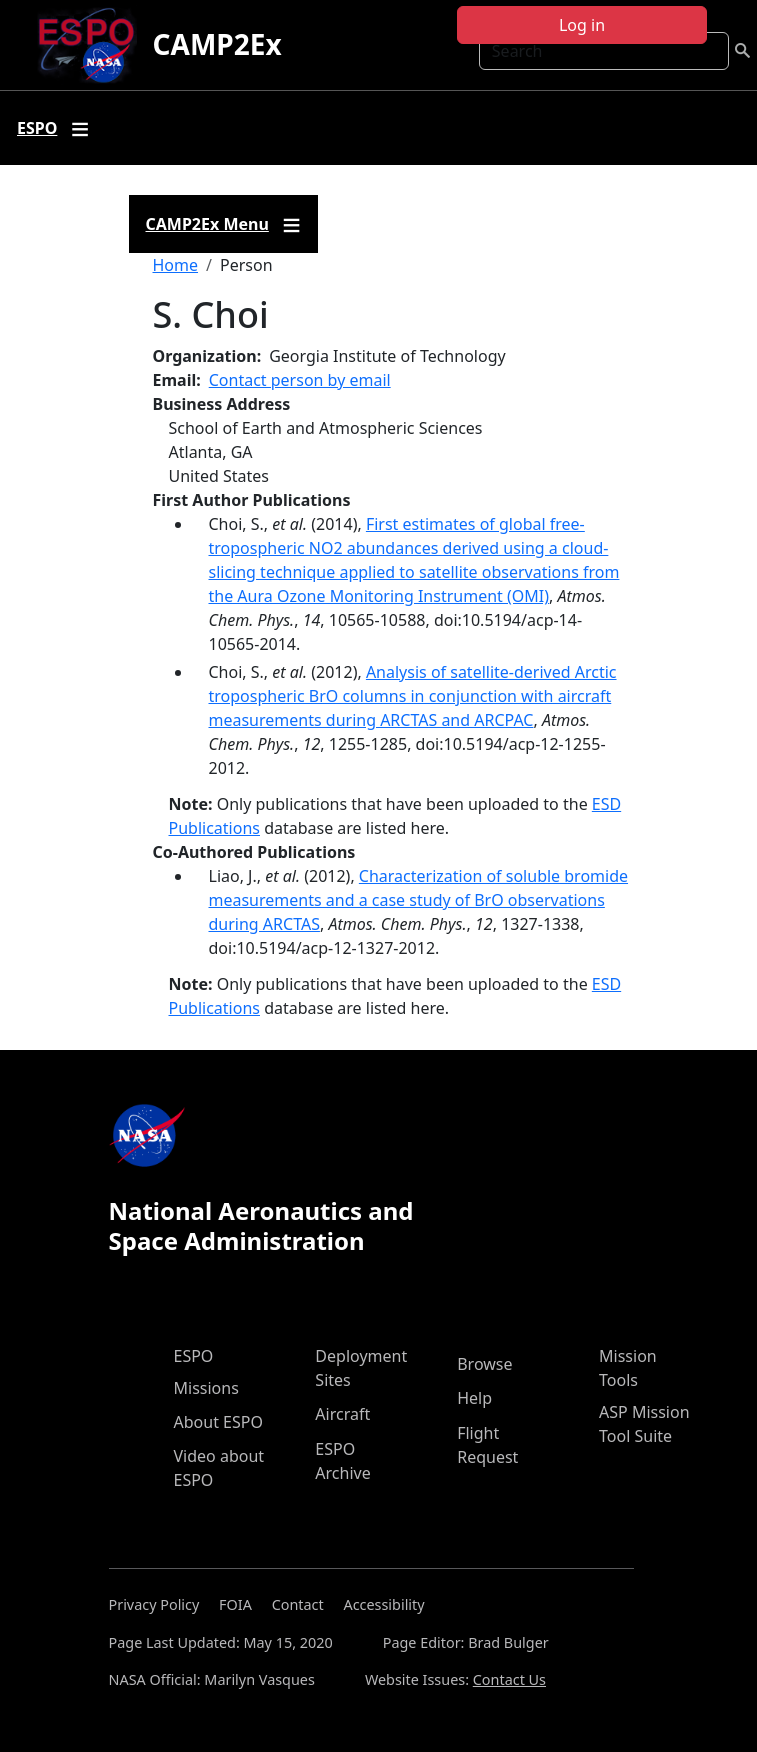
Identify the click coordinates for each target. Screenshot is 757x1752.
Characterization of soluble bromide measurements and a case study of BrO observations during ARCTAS (419, 900)
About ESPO (218, 1422)
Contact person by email (300, 380)
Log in (582, 25)
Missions (206, 1388)
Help (474, 1398)
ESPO (194, 1356)
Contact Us (509, 1679)
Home (176, 265)
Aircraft (342, 1414)
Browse (484, 1364)
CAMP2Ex (217, 44)
